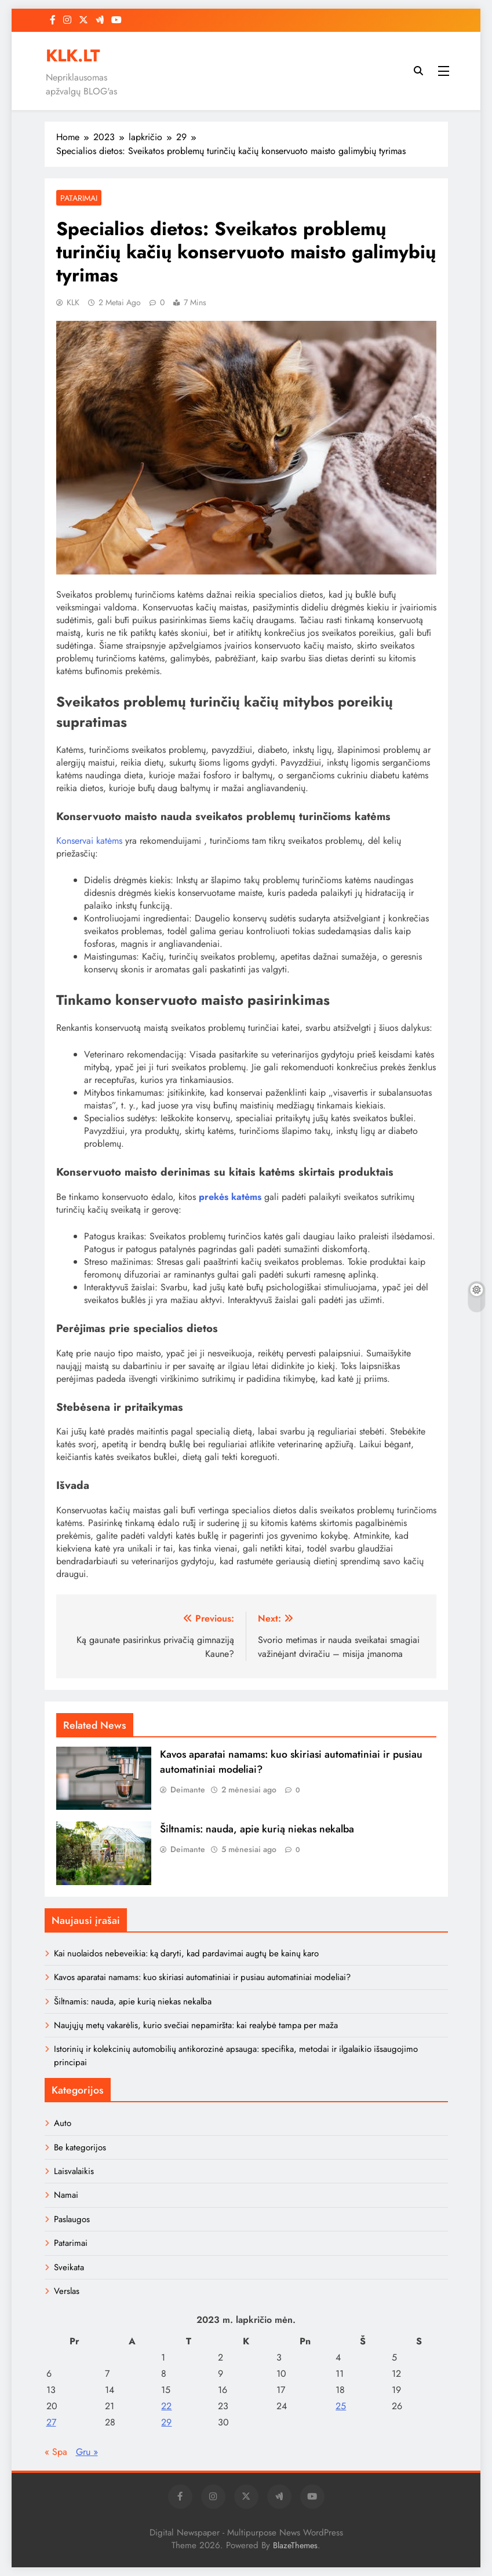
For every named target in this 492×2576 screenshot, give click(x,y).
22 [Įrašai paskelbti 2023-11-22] (166, 2406)
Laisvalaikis (74, 2171)
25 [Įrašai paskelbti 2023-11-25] (341, 2406)
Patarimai (78, 198)
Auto (62, 2123)
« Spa (56, 2451)
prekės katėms (230, 1196)
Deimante (187, 1789)
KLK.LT (73, 55)
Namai (66, 2195)
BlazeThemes (295, 2545)
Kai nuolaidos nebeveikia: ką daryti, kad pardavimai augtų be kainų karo (186, 1953)
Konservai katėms (89, 840)
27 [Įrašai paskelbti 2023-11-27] (51, 2422)
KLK (73, 302)
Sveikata (69, 2267)
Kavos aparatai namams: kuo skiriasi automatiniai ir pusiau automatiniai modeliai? (202, 1977)
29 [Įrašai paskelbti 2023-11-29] (166, 2422)
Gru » (87, 2451)
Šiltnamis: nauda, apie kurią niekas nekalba (257, 1828)
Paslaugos (72, 2219)
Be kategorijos (80, 2147)
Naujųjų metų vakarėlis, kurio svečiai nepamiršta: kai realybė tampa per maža (196, 2025)
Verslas (66, 2291)
